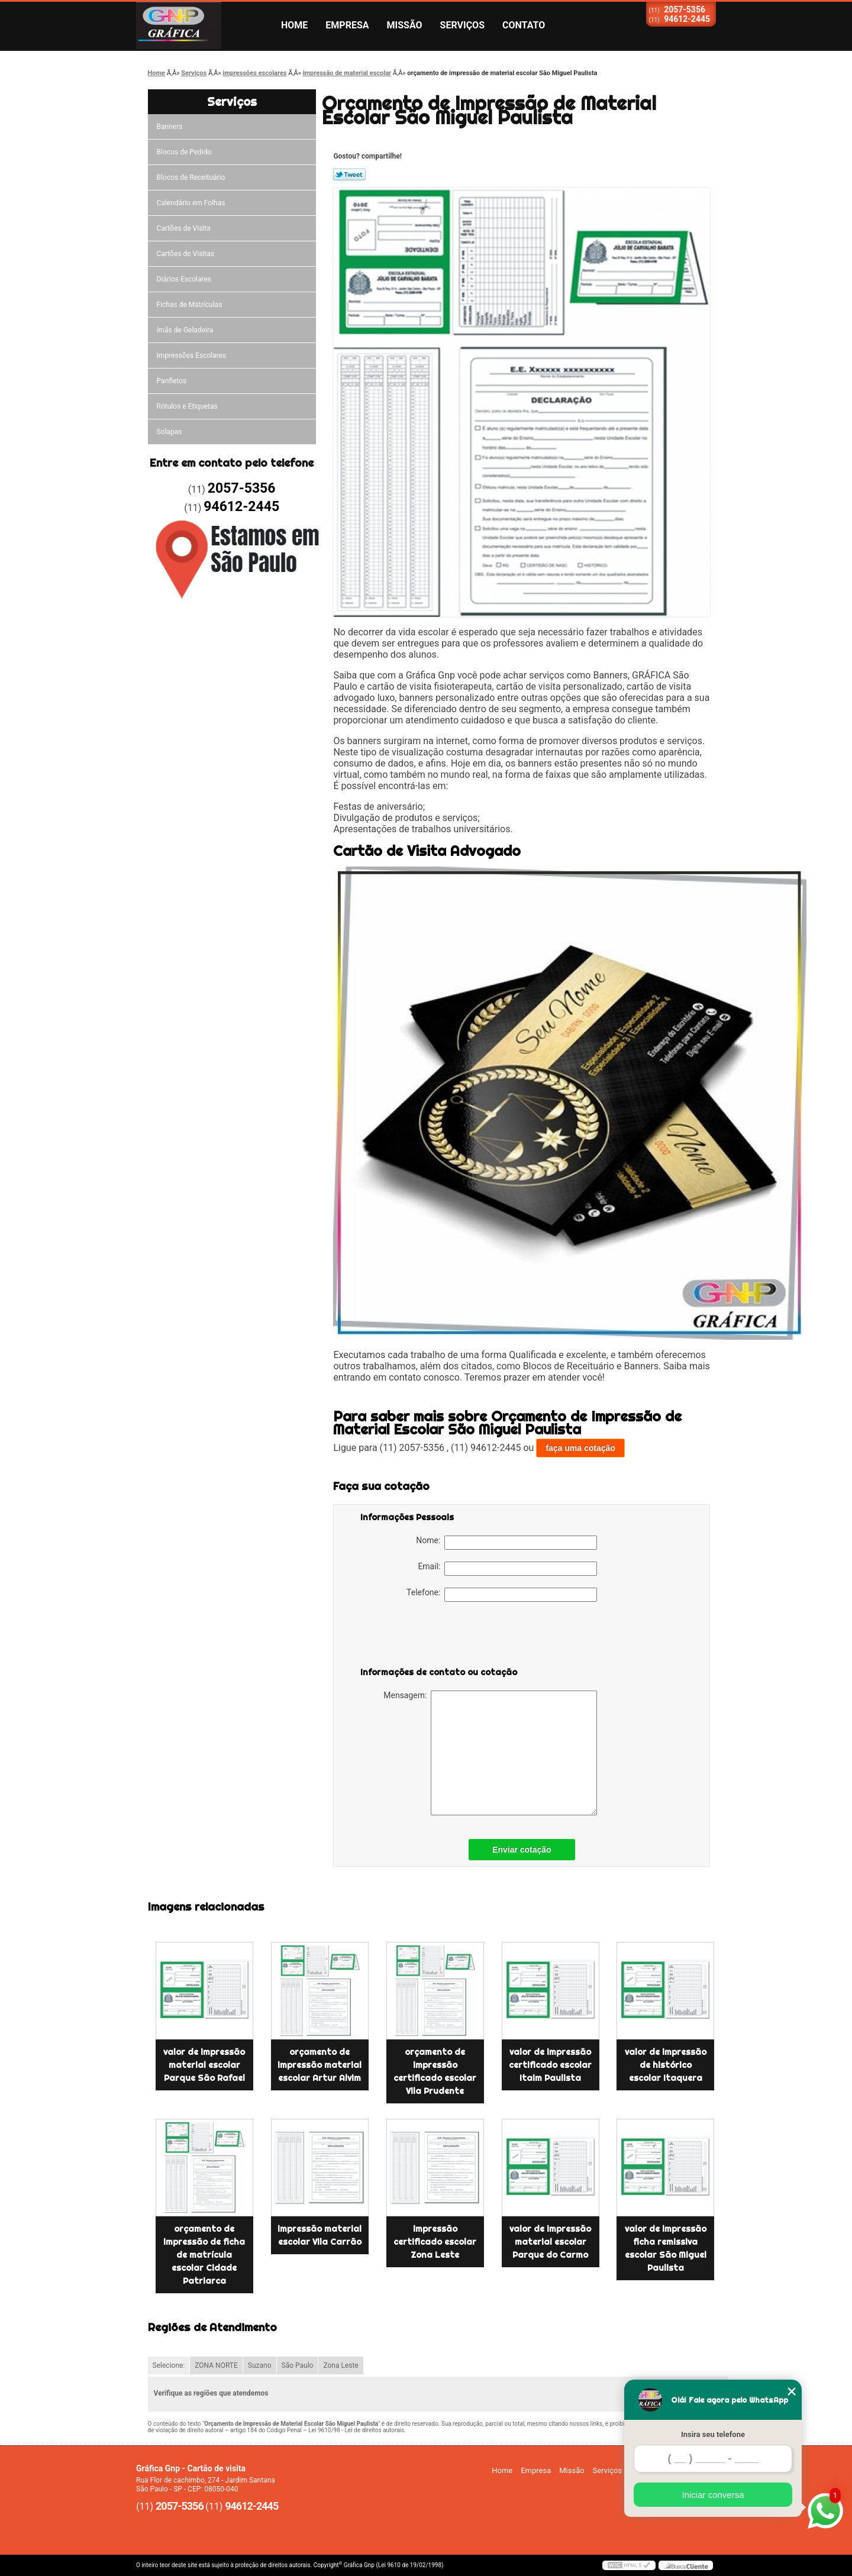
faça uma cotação (580, 1448)
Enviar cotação (521, 1849)
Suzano (260, 2365)
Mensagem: (490, 1753)
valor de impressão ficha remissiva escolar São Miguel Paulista (665, 2248)
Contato (523, 25)
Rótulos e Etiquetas (187, 406)
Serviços (462, 25)
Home (294, 25)
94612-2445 (687, 19)
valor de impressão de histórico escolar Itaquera (665, 2065)
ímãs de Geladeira (185, 330)
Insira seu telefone (713, 2434)
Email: (507, 1569)
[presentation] (435, 1637)
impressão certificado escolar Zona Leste (434, 2241)
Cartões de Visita (184, 228)
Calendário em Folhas (191, 203)
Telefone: (501, 1595)
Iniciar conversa (713, 2495)
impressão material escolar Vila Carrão (319, 2235)
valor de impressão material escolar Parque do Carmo (550, 2241)
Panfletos (172, 381)
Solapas (169, 432)
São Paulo (298, 2365)
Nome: (506, 1543)
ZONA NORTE (216, 2365)
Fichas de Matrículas (189, 304)
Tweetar (349, 174)
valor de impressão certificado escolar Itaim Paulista (550, 2065)
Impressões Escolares (192, 355)
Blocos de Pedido (184, 152)
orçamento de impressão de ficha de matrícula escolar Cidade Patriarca (204, 2254)
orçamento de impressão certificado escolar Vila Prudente (434, 2071)
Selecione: (169, 2365)
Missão (404, 25)
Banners (170, 126)
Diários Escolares (184, 279)
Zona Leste (340, 2365)
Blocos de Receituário (191, 177)
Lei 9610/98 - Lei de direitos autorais (356, 2430)
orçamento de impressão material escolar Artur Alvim (319, 2065)
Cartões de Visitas (185, 254)
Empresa (347, 25)
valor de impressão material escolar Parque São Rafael (204, 2065)
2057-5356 (684, 9)
